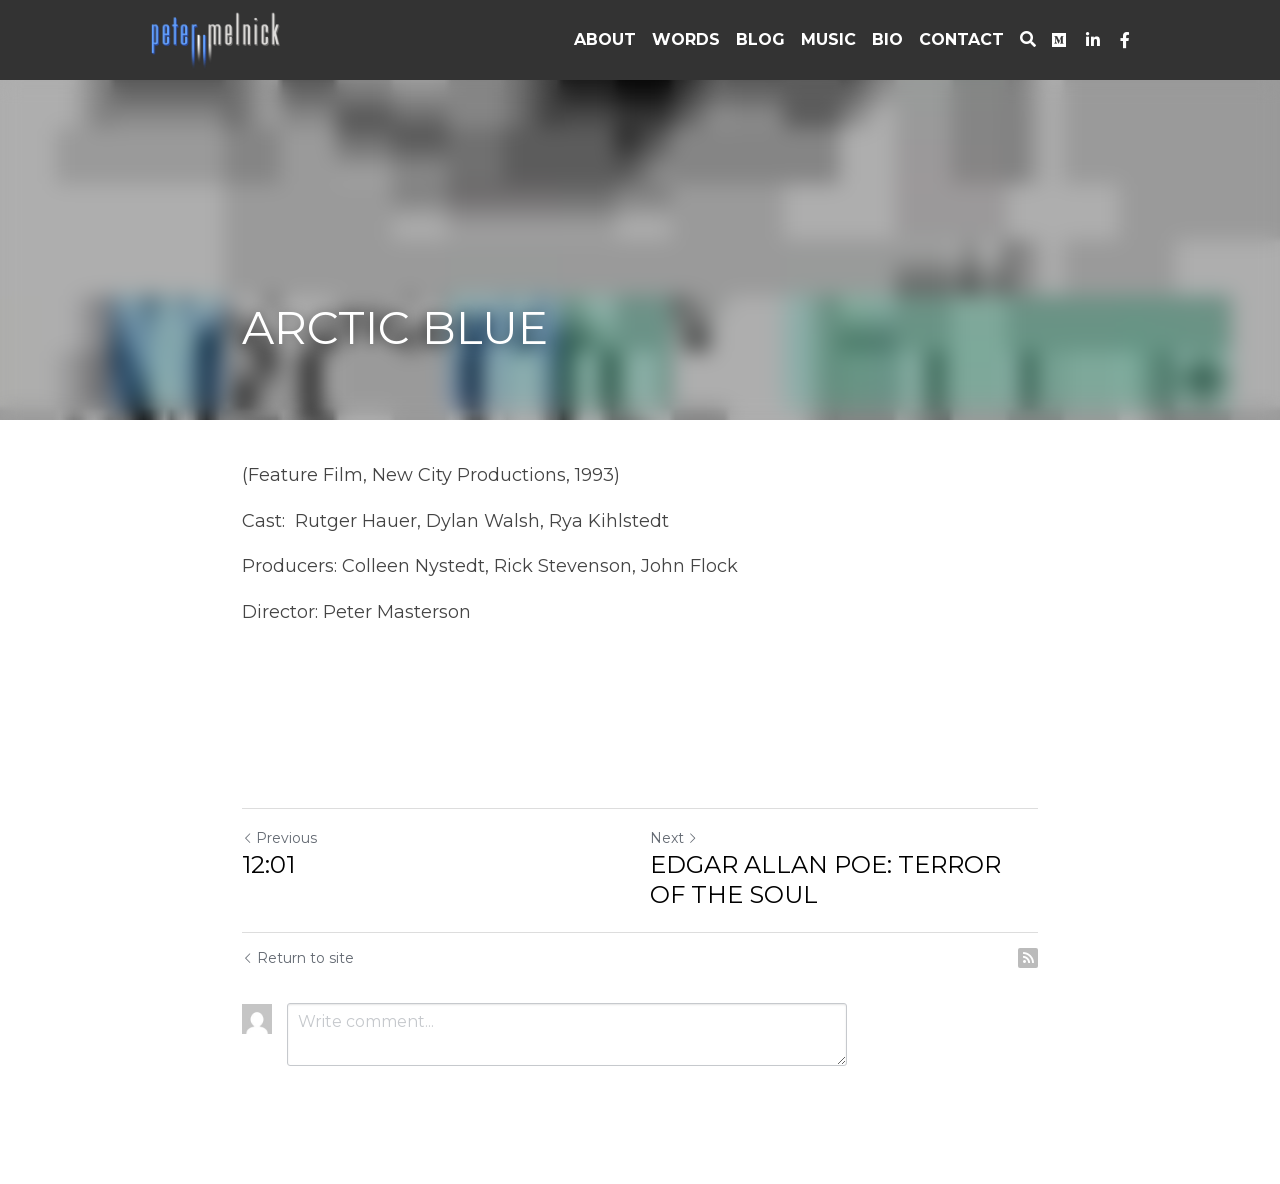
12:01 (268, 864)
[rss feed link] (1028, 958)
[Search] (1028, 39)
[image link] (217, 38)
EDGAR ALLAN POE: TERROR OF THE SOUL (825, 879)
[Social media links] (1059, 40)
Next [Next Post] (674, 838)
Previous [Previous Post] (279, 838)
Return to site (298, 958)
